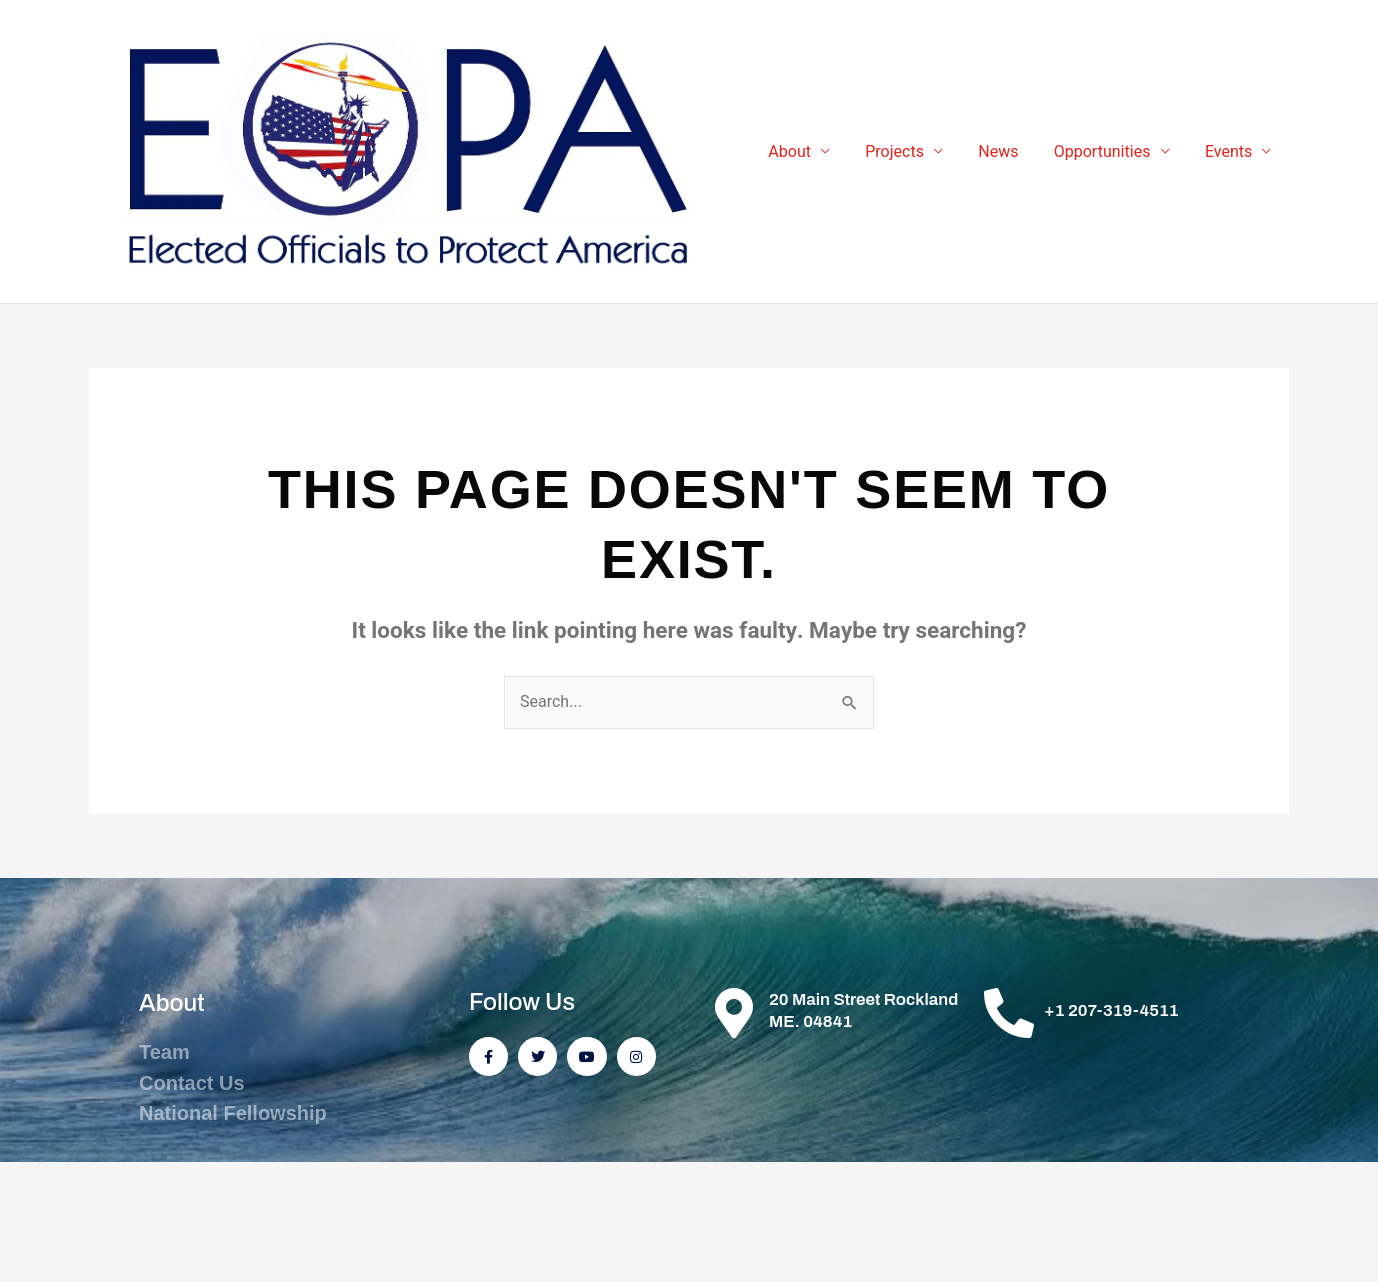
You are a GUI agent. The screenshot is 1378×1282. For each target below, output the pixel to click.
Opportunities (1107, 155)
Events (1230, 155)
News (1007, 155)
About (804, 155)
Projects (906, 155)
